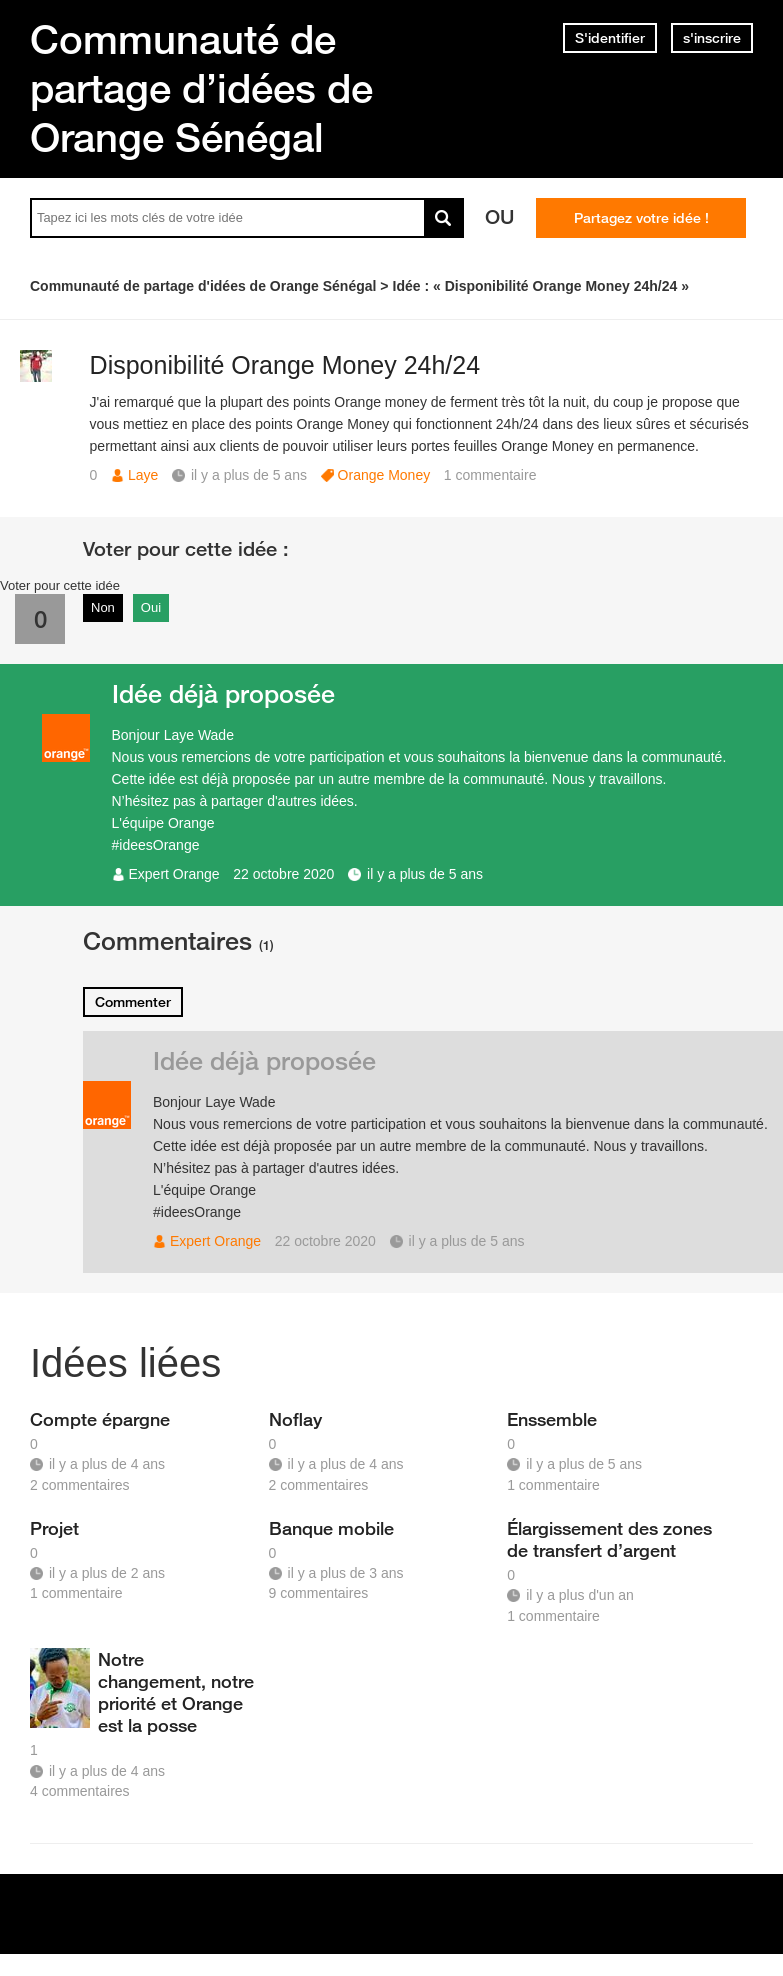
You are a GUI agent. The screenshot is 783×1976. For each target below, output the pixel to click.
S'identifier (610, 38)
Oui (151, 607)
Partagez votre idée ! (641, 218)
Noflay (295, 1419)
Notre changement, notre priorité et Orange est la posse (176, 1692)
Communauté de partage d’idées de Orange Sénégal (201, 88)
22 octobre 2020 (283, 874)
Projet (54, 1528)
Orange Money (384, 475)
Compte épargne (100, 1419)
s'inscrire (712, 38)
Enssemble (552, 1419)
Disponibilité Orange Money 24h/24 (285, 365)
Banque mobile (331, 1528)
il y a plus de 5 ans (425, 874)
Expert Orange (174, 874)
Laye (143, 475)
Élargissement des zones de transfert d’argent (609, 1539)
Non (103, 607)
